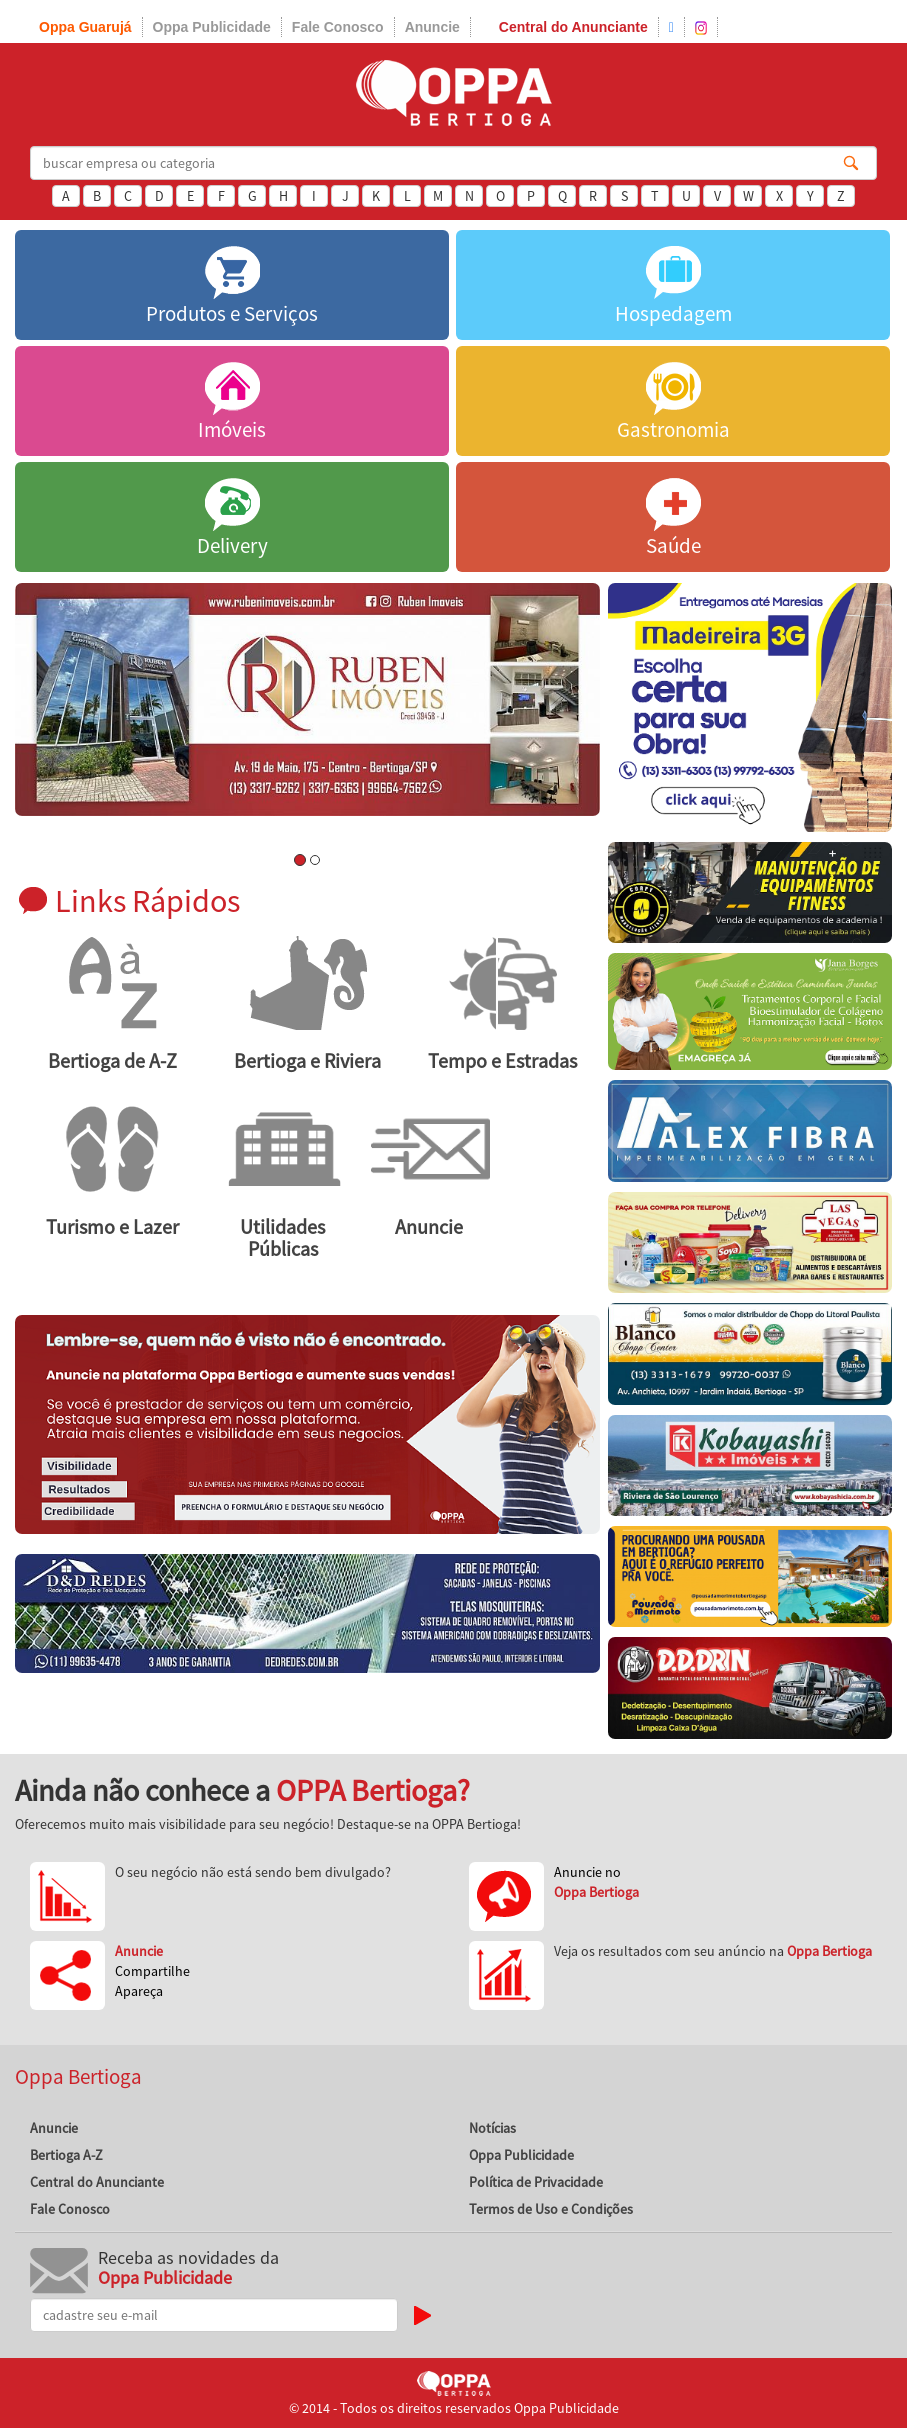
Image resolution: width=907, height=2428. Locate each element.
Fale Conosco (338, 27)
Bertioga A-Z (66, 2155)
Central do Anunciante (573, 27)
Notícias (492, 2128)
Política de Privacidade (536, 2182)
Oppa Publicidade (212, 27)
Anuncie (432, 27)
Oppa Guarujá (85, 27)
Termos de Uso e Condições (551, 2209)
